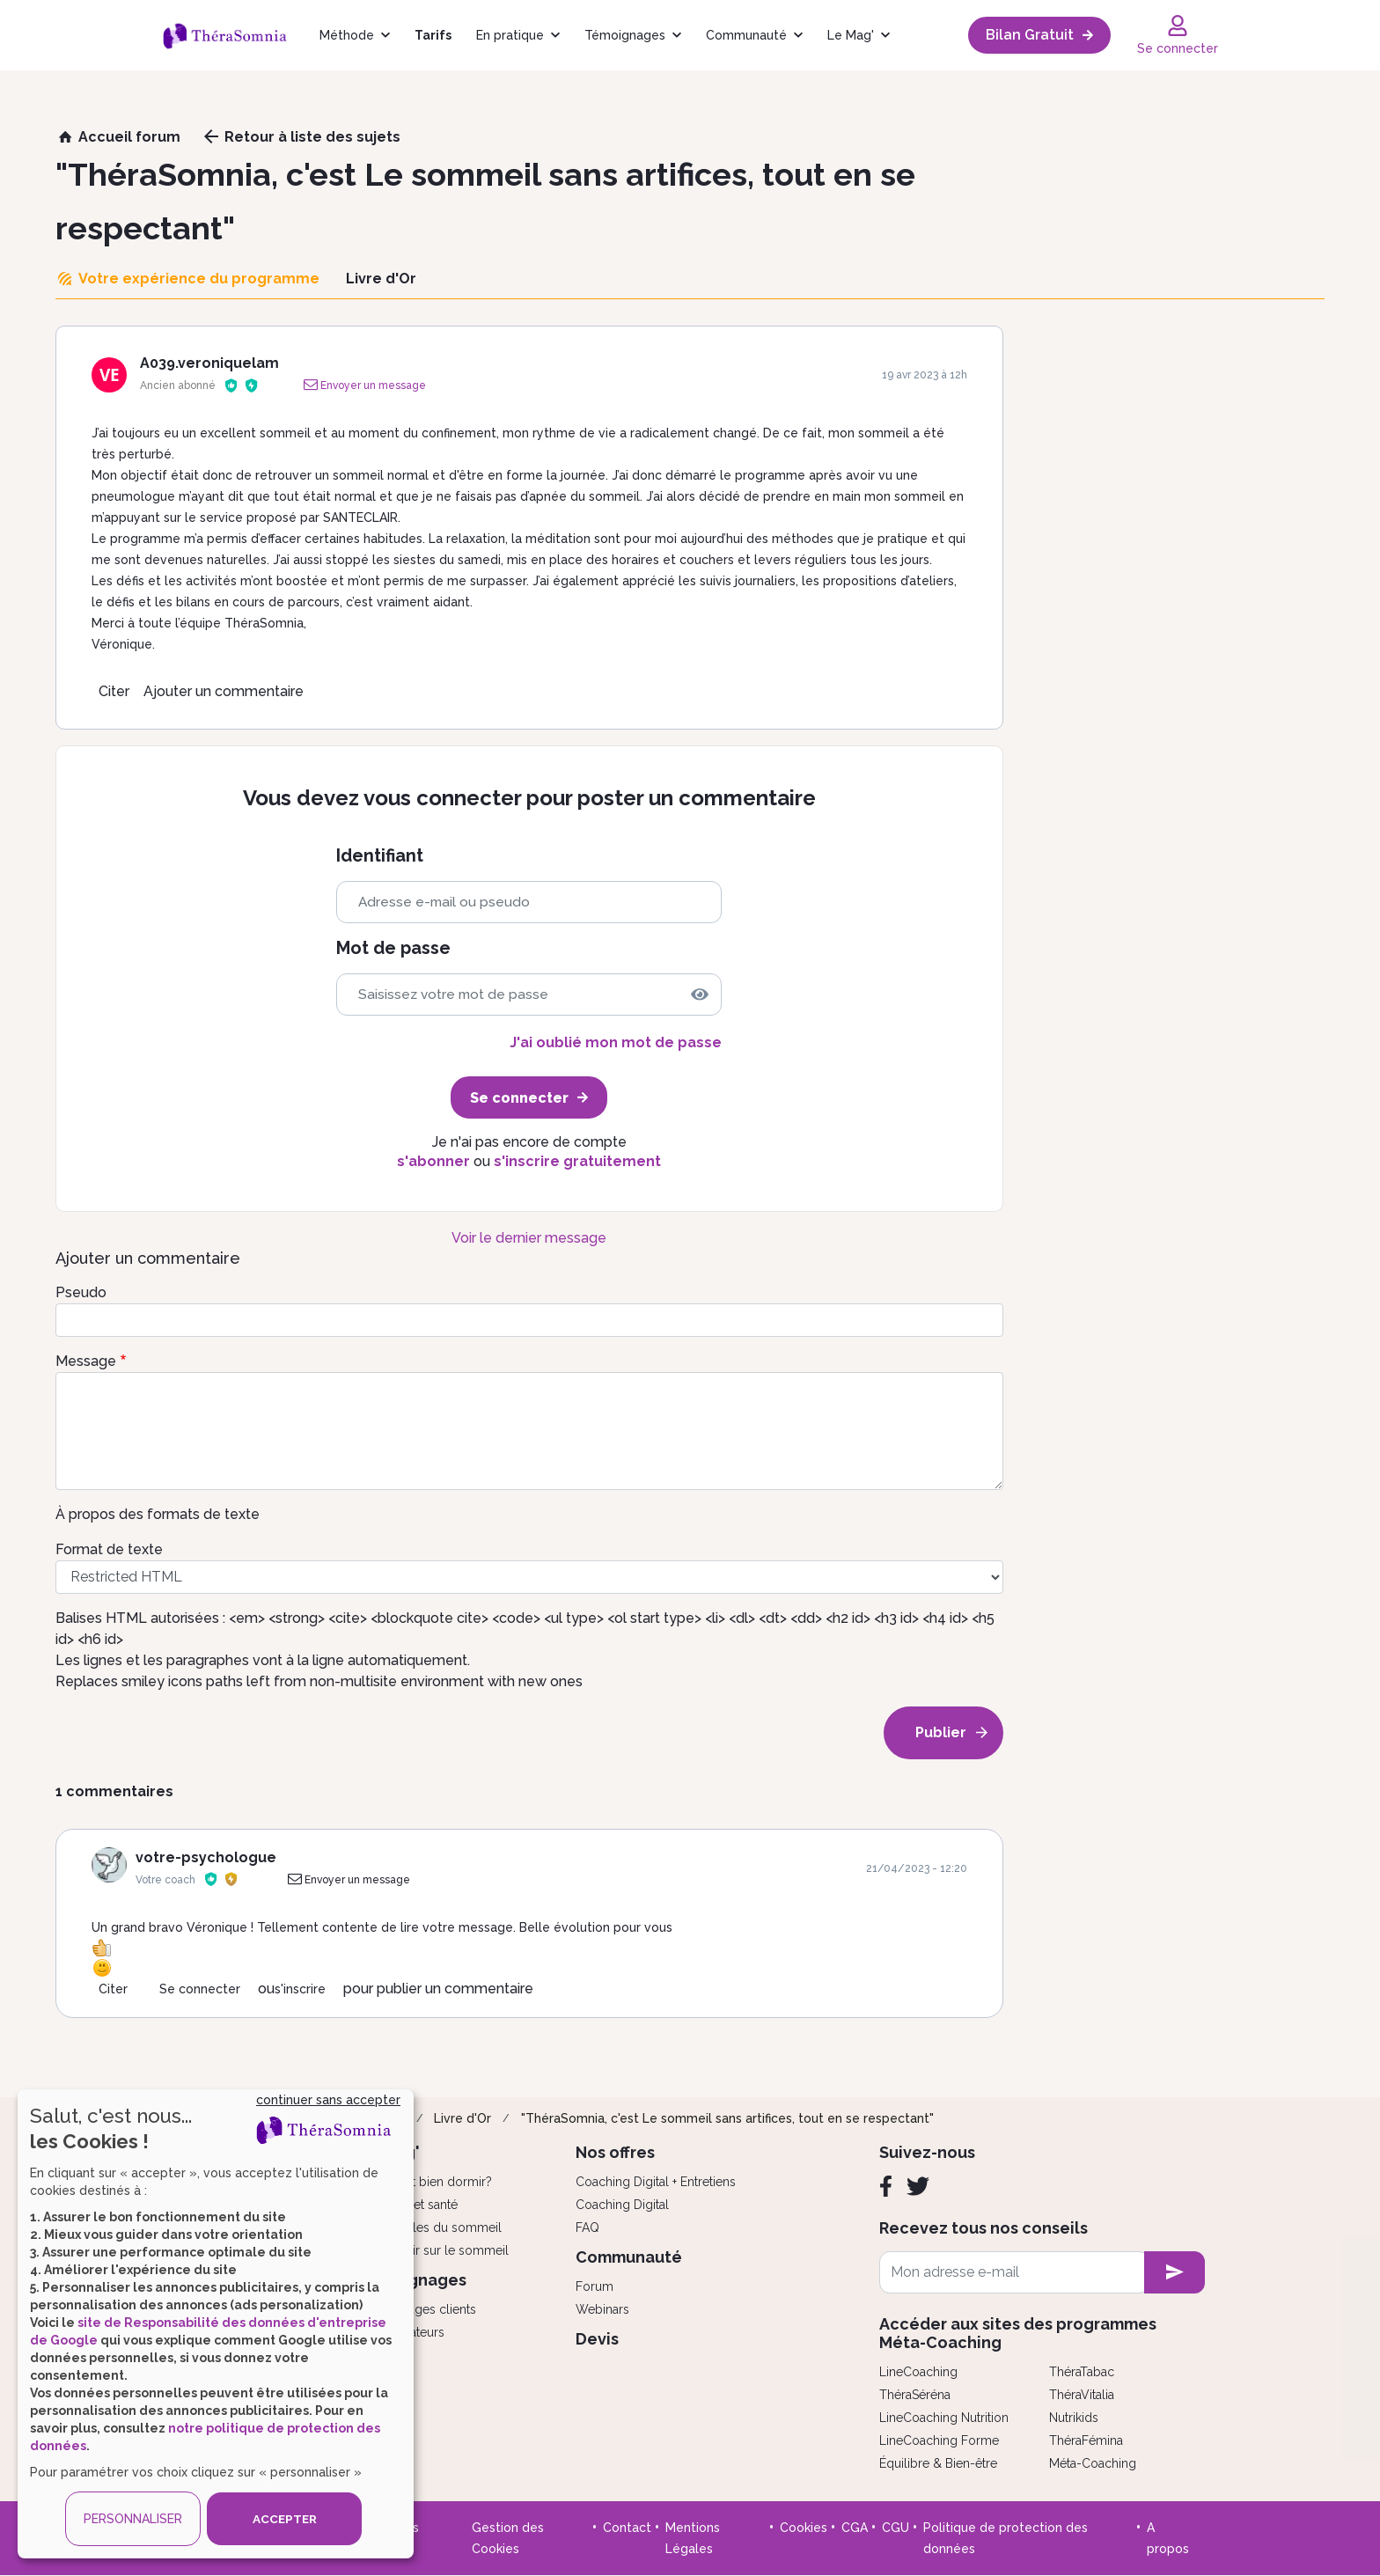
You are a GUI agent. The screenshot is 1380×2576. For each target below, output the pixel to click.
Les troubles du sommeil (430, 2227)
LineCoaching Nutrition (944, 2418)
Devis (597, 2339)
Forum (594, 2286)
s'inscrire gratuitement (577, 1161)
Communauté (746, 35)
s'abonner (433, 1161)
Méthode (346, 35)
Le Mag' (850, 35)
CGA (854, 2528)
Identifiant (379, 856)
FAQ (587, 2227)
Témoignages (624, 35)
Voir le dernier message (528, 1237)
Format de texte (109, 1549)
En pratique (510, 35)
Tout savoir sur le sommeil (433, 2250)
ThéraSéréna (915, 2395)
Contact (627, 2528)
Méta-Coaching (1092, 2463)
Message (85, 1361)
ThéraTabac (1081, 2372)
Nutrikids (1073, 2418)
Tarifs (433, 35)
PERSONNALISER (133, 2519)
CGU (895, 2528)
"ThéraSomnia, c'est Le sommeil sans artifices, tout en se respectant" (727, 2118)
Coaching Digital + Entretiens (656, 2182)
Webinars (602, 2309)
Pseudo (80, 1292)
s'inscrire (300, 1989)
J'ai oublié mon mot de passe (616, 1042)
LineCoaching (918, 2372)
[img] (699, 994)
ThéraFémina (1086, 2440)
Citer (114, 691)
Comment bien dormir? (425, 2182)
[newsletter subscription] (1174, 2272)
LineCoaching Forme (939, 2440)
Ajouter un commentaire (223, 691)
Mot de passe (393, 948)
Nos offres (615, 2152)
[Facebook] (885, 2186)
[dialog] (216, 2323)
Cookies (803, 2528)
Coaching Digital (622, 2205)
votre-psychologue (206, 1857)
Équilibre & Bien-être (938, 2463)
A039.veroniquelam (209, 363)
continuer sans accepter (328, 2100)
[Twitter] (918, 2186)
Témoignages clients (417, 2309)
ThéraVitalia (1081, 2395)
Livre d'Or (462, 2118)
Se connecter (199, 1989)
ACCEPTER (284, 2519)
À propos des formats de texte (157, 1514)
